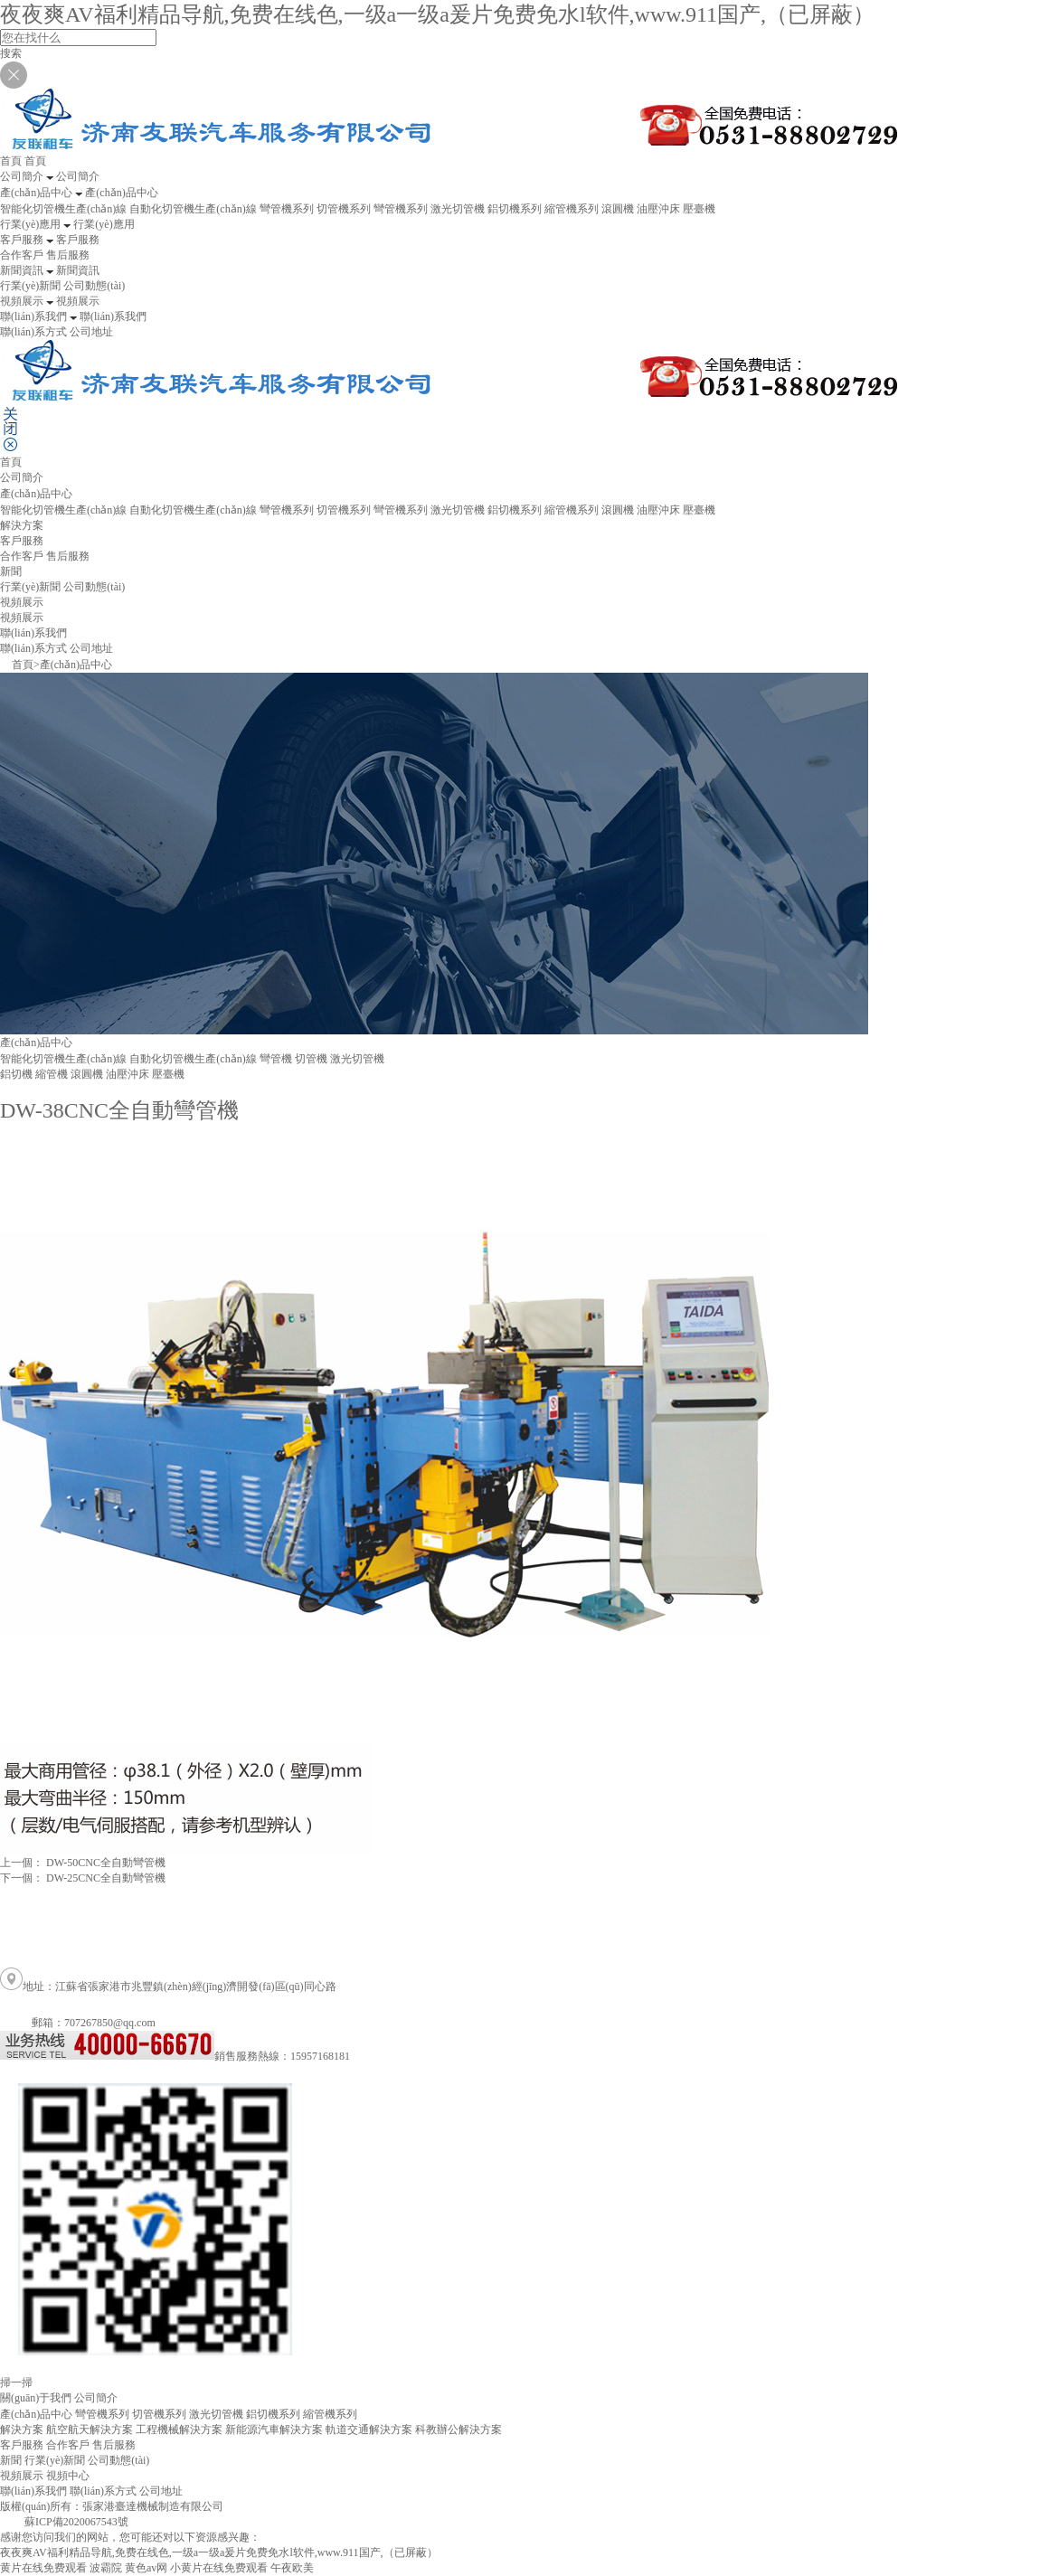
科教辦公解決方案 (458, 2429)
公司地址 (91, 332)
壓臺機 (699, 209)
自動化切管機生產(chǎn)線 (192, 209)
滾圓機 (617, 209)
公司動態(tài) (94, 285)
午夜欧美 (292, 2568)
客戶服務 (21, 2445)
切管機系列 (344, 209)
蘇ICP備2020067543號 (76, 2521)
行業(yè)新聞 (30, 285)
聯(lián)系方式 (33, 332)
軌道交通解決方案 (369, 2429)
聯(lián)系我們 (33, 2491)
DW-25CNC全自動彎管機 (105, 1878)
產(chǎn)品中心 (76, 664)
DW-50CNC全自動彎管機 (105, 1862)
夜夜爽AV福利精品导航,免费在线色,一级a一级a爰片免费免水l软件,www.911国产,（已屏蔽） (437, 14)
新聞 (11, 2460)
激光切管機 (457, 209)
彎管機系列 (287, 209)
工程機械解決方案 (179, 2429)
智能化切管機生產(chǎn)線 (63, 209)
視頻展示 (21, 617)
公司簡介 (21, 477)
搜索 (11, 53)
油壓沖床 (658, 209)
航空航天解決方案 (89, 2429)
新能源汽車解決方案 (274, 2429)
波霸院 (106, 2568)
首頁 (11, 462)
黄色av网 (146, 2568)
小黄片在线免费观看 (219, 2568)
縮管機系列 (571, 209)
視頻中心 (68, 2475)
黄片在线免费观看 (43, 2568)
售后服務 (68, 255)
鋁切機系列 (514, 209)
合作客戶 (21, 255)
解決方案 (21, 525)
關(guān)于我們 (35, 2398)
